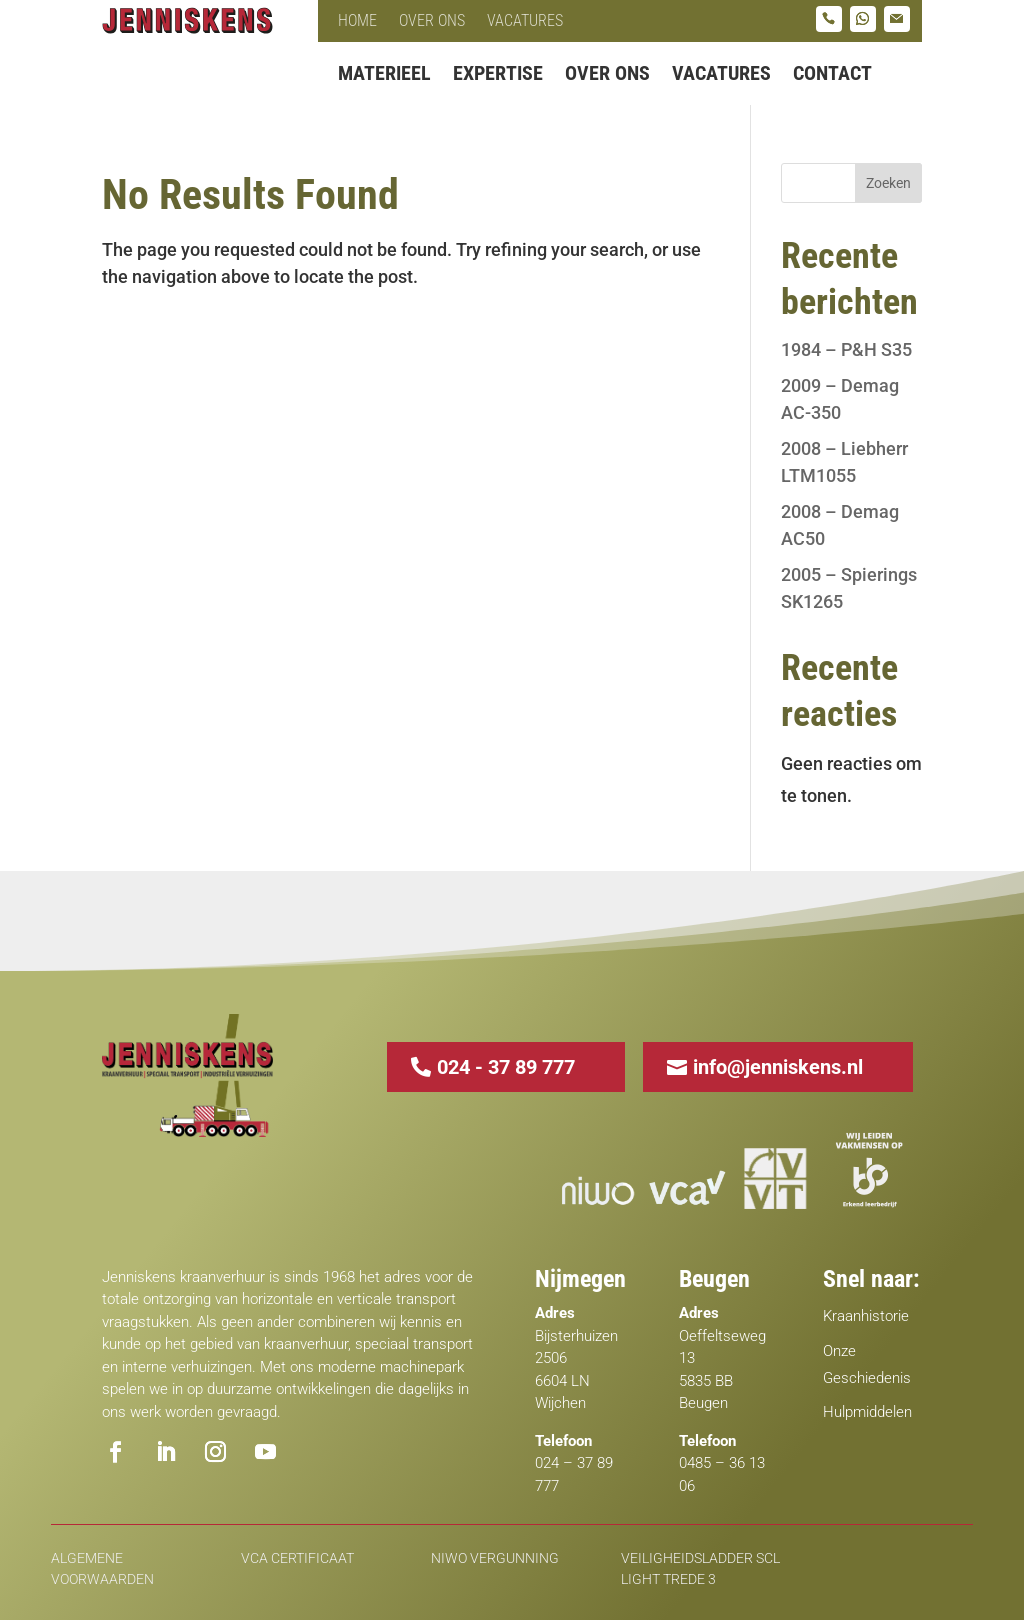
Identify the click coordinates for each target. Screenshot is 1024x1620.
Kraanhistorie (866, 1316)
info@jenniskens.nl (778, 1067)
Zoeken (888, 183)
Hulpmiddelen (867, 1412)
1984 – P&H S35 (846, 349)
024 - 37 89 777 (506, 1067)
